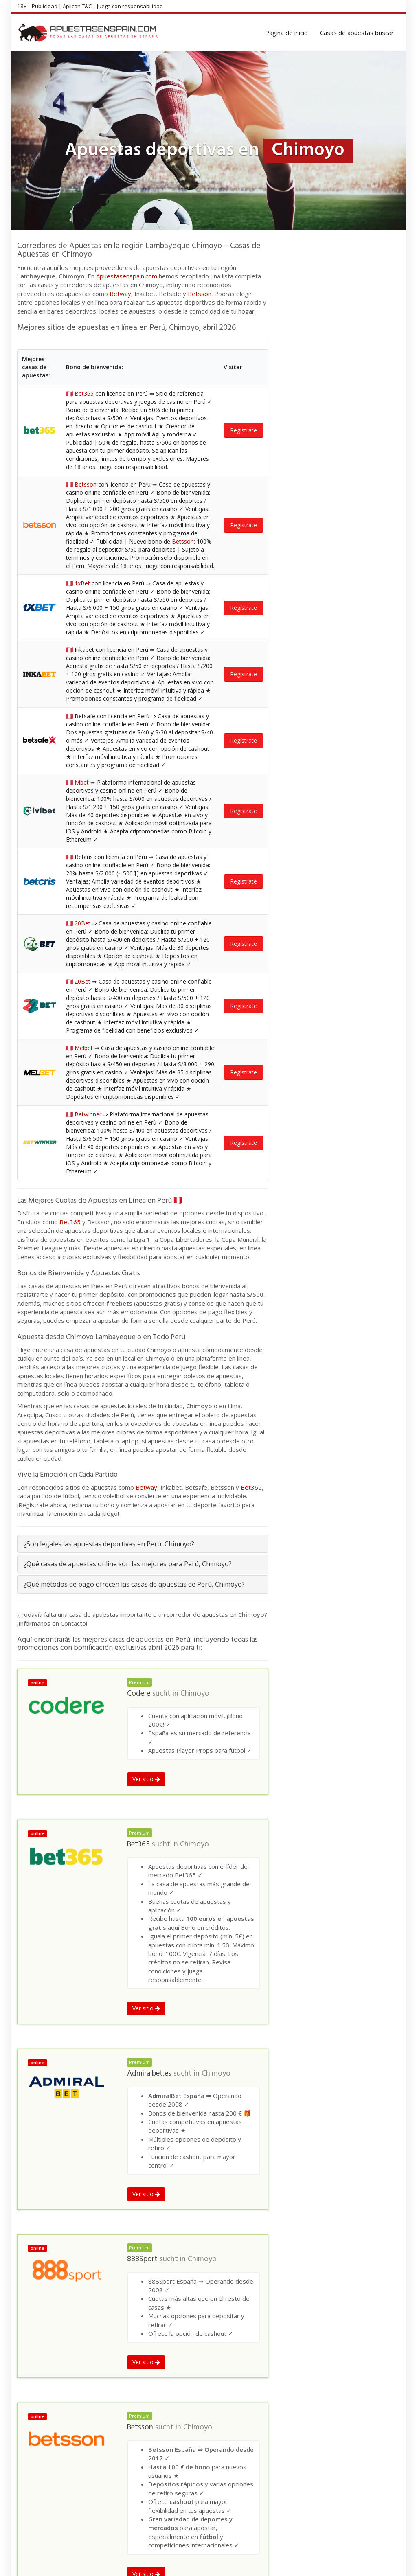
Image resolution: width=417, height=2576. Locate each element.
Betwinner (88, 1114)
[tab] (143, 1544)
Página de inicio (286, 33)
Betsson (199, 293)
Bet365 (84, 393)
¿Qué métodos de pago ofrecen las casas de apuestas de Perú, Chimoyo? (134, 1584)
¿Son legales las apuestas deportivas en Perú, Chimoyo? (109, 1543)
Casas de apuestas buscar (357, 33)
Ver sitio (146, 1779)
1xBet (82, 583)
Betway (120, 293)
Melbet (84, 1048)
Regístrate (243, 430)
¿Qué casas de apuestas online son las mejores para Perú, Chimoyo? (128, 1563)
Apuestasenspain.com (126, 276)
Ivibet (82, 782)
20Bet (82, 923)
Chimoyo (194, 1694)
